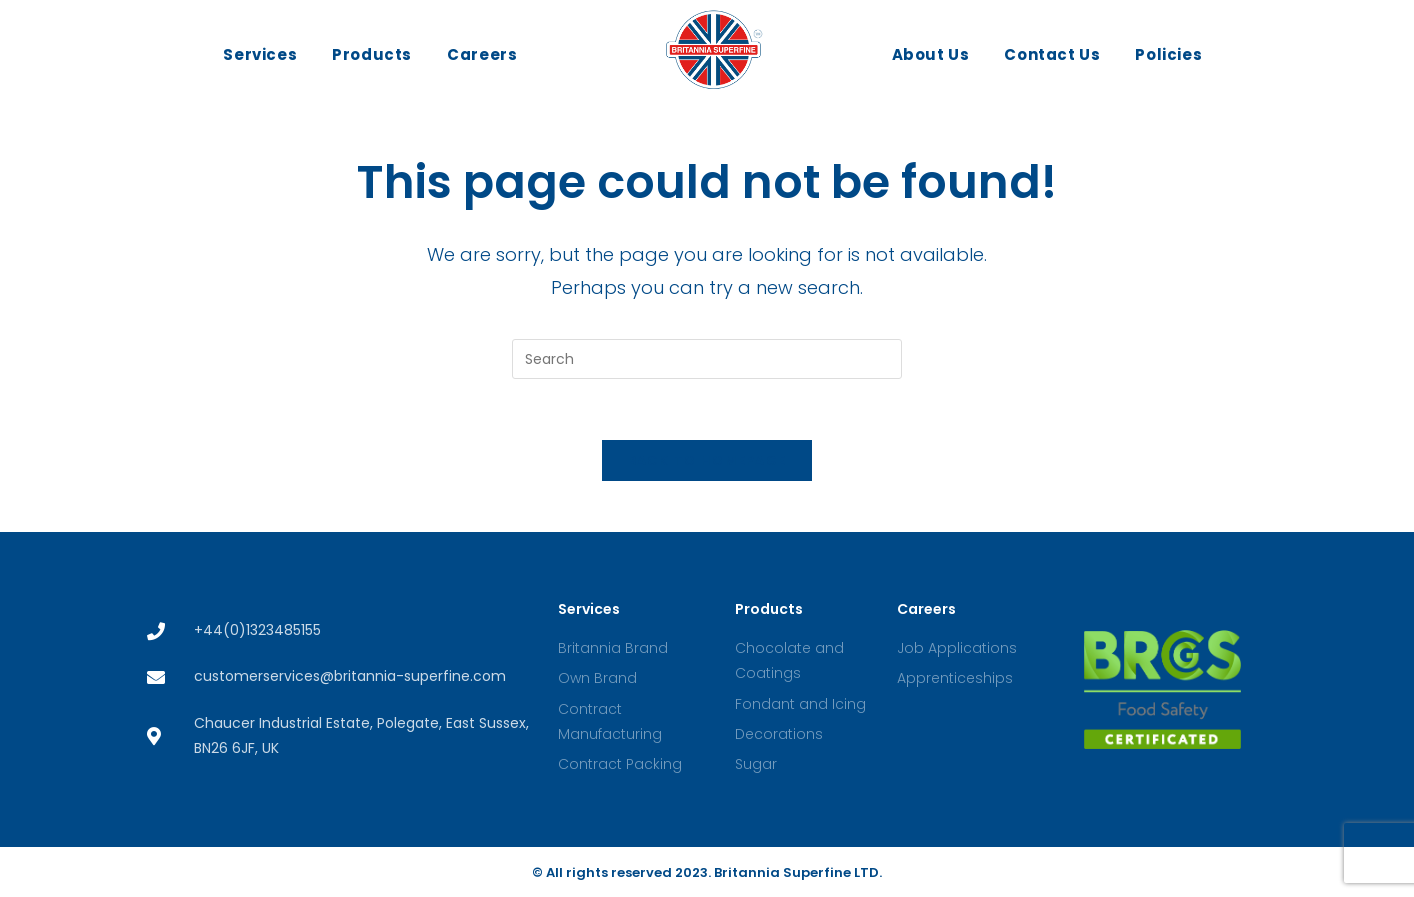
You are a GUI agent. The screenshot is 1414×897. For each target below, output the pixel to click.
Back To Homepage (707, 460)
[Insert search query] (707, 359)
